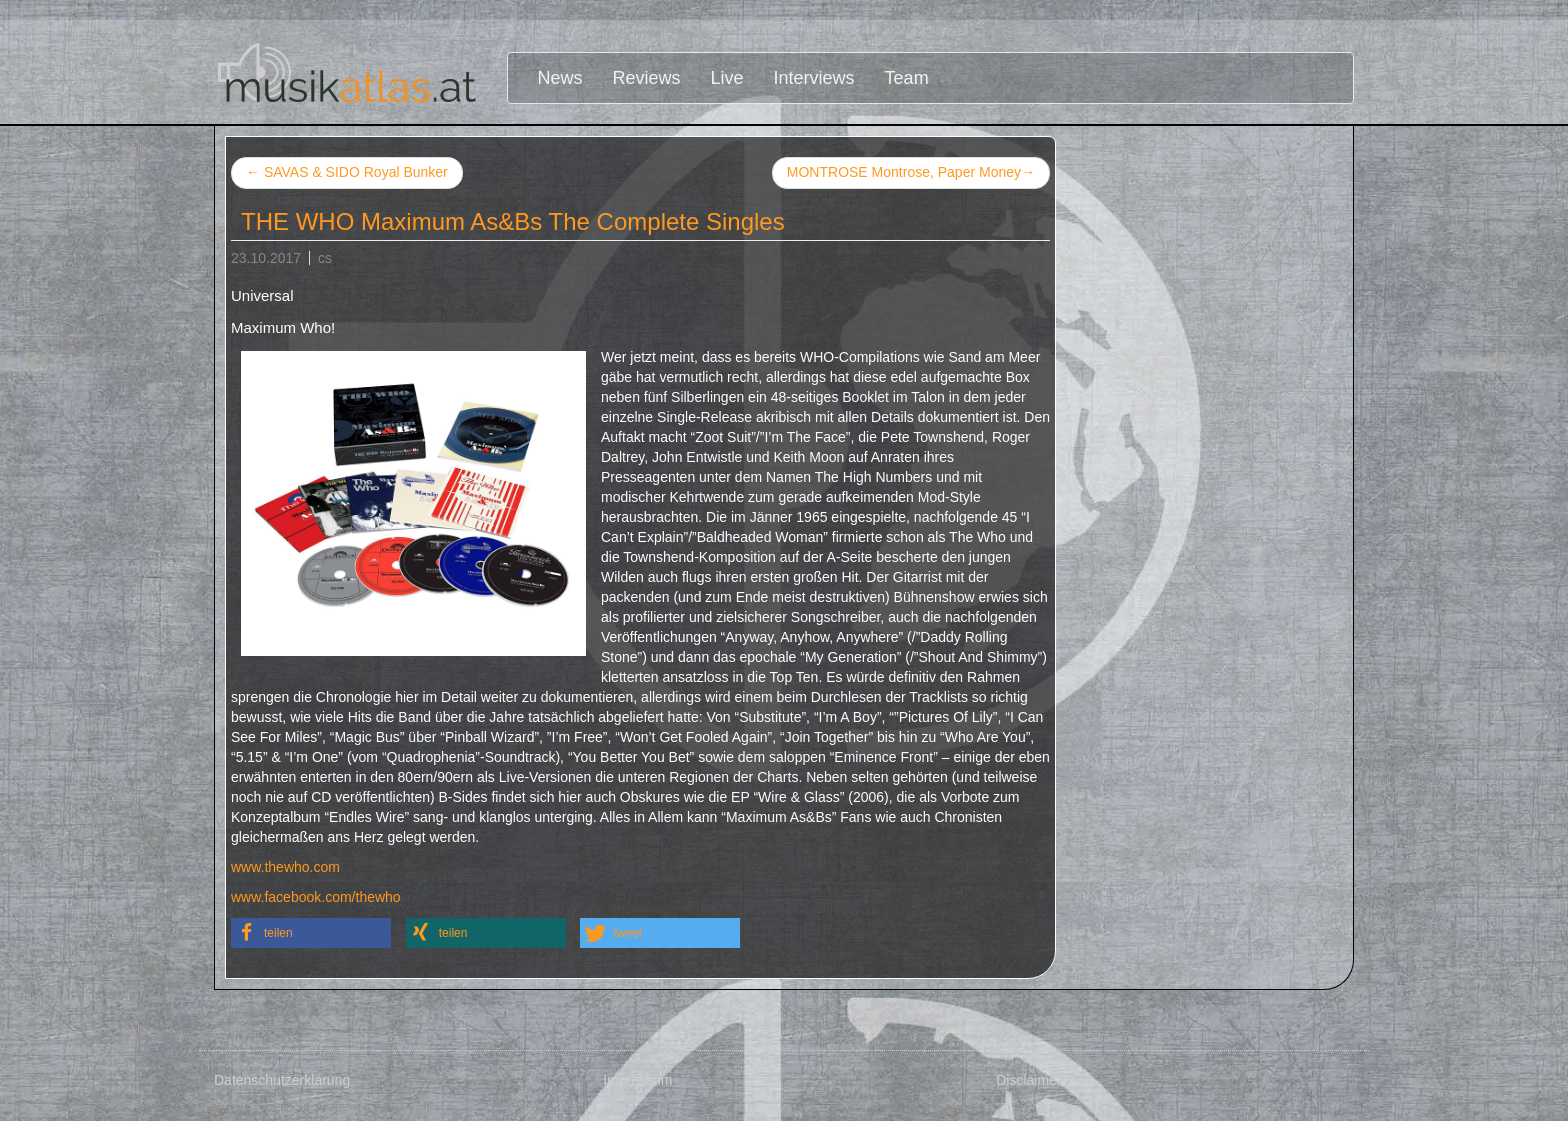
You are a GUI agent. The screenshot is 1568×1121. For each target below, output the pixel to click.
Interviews (814, 78)
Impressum (637, 1080)
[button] (311, 933)
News (560, 78)
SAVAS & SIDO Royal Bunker (347, 172)
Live (727, 78)
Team (907, 78)
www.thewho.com (285, 867)
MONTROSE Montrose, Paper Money (911, 173)
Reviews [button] (647, 78)
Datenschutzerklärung (282, 1080)
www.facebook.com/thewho (316, 897)
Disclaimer (1028, 1080)
